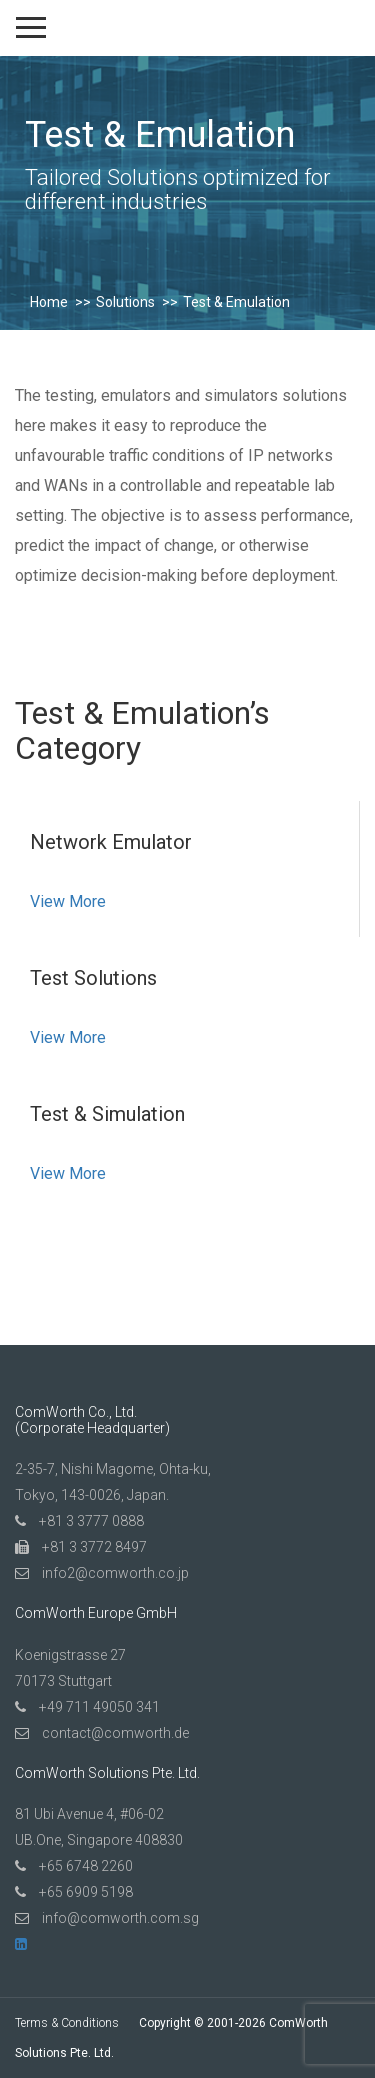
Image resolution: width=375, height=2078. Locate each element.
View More (68, 901)
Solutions (125, 302)
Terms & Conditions (67, 2023)
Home (49, 302)
